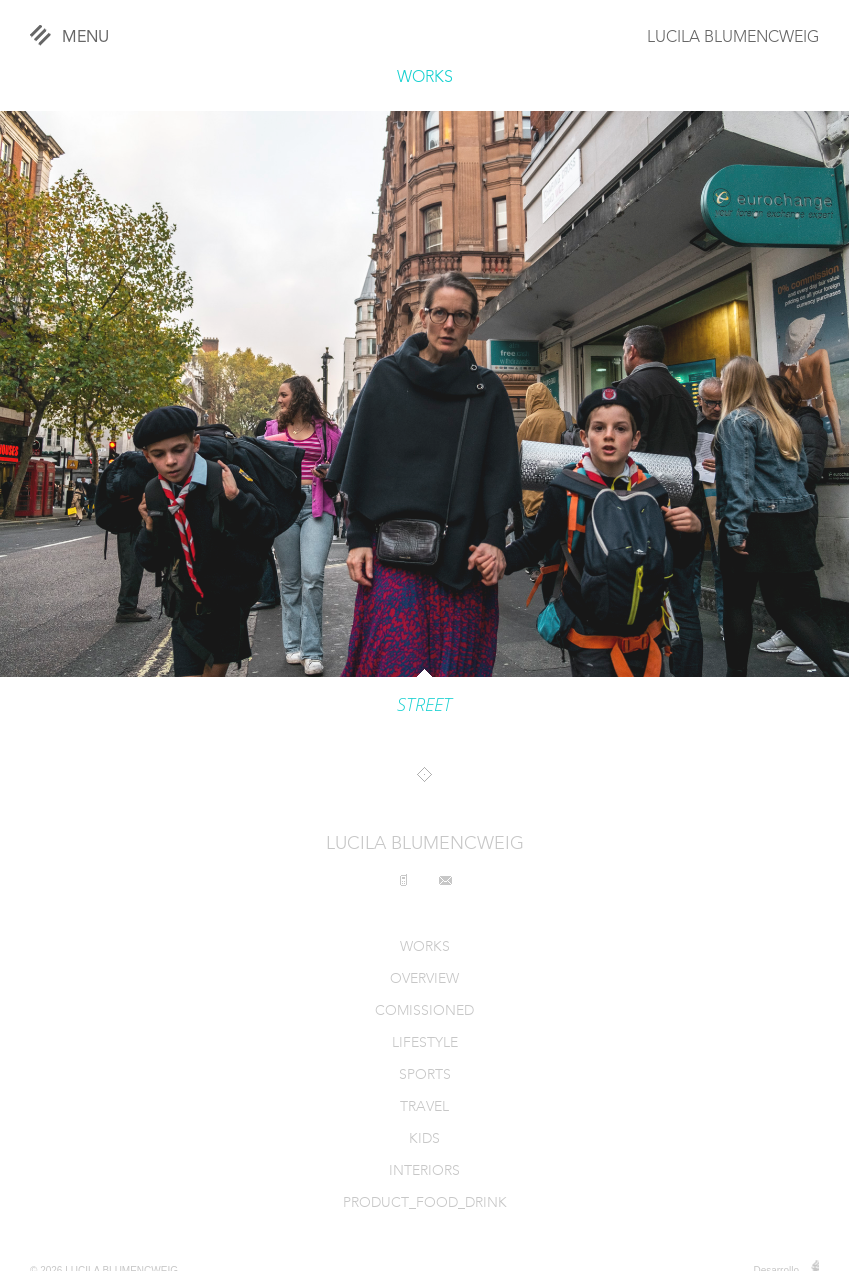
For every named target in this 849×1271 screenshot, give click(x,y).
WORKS (425, 78)
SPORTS (425, 1075)
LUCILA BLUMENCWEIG (733, 38)
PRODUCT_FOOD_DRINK (425, 1203)
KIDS (424, 1139)
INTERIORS (424, 1171)
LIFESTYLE (425, 1043)
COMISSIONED (424, 1011)
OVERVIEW (424, 979)
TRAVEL (424, 1107)
